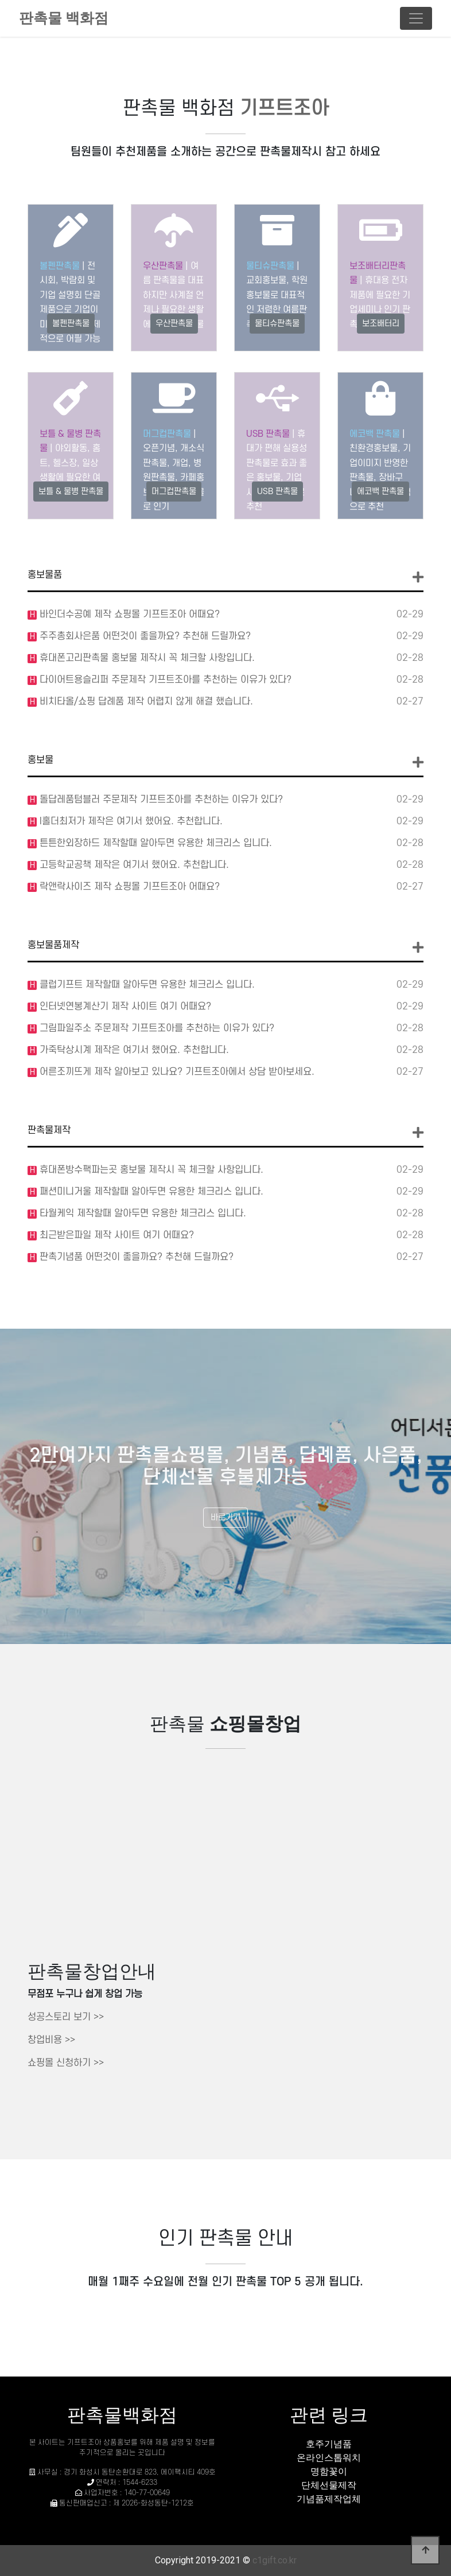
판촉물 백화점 (63, 18)
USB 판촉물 (268, 434)
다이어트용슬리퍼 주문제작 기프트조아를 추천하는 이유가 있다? (164, 680)
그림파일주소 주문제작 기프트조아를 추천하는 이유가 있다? (155, 1028)
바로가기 (225, 1517)
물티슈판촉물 (270, 266)
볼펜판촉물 (60, 266)
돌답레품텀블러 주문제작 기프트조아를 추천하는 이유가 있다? (160, 799)
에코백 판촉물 (374, 434)
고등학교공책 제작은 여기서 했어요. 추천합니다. (133, 865)
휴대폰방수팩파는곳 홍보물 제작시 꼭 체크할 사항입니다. (150, 1170)
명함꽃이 (328, 2471)
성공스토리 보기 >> (66, 2017)
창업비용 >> (51, 2040)
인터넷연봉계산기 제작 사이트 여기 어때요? (124, 1006)
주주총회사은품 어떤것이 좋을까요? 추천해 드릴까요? (144, 636)
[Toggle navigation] (416, 18)
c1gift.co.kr (274, 2560)
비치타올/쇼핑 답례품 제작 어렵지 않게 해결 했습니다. (145, 701)
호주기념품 (329, 2443)
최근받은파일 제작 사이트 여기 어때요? (115, 1235)
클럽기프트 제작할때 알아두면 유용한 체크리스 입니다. (146, 985)
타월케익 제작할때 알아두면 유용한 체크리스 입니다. (141, 1213)
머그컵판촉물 (167, 434)
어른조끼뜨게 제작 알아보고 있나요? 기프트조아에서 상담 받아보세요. (175, 1072)
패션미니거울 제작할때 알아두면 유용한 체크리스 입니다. (150, 1192)
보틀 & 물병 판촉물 (70, 491)
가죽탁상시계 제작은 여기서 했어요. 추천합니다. (133, 1050)
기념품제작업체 (329, 2498)
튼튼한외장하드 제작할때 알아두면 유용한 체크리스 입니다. (154, 843)
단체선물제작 (328, 2485)
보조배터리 (380, 323)
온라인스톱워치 (329, 2457)
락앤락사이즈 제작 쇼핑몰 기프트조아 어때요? (128, 887)
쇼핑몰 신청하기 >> (66, 2063)
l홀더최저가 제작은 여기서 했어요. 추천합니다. (130, 821)
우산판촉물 (163, 266)
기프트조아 (284, 108)
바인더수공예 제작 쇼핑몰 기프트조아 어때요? (128, 614)
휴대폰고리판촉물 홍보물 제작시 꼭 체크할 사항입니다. (146, 658)
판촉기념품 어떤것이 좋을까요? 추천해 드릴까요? (135, 1257)
